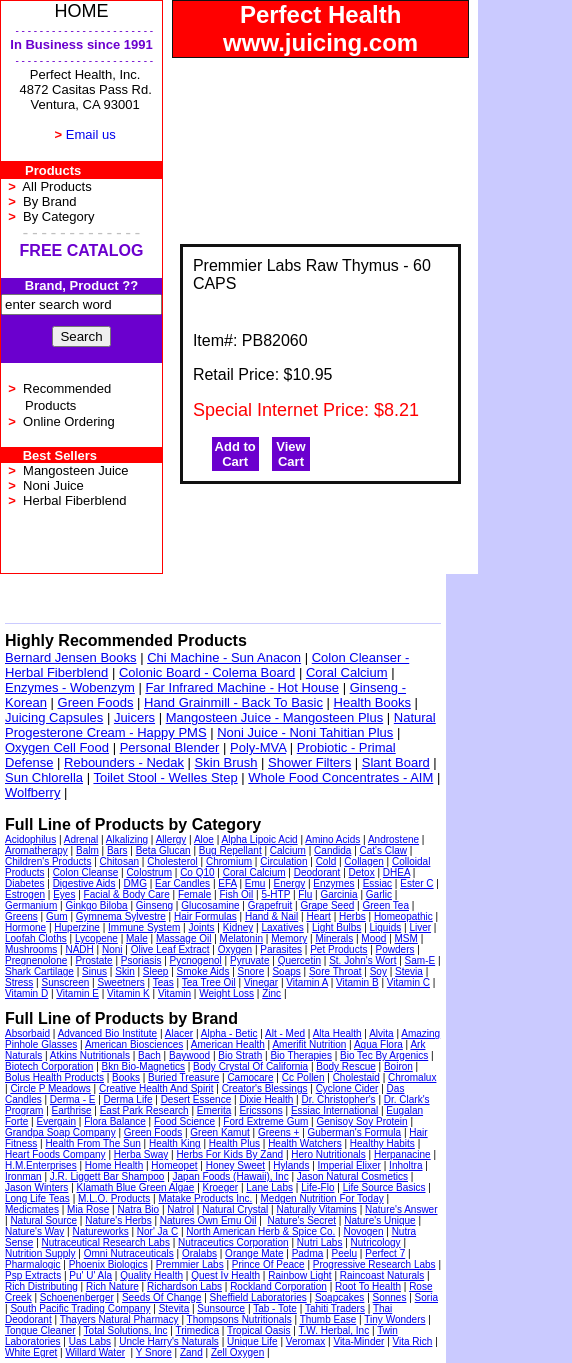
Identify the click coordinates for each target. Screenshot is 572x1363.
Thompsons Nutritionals (239, 1319)
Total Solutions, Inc (126, 1330)
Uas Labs (90, 1341)
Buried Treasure (183, 1077)
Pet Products (338, 949)
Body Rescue (345, 1066)
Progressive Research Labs (374, 1264)
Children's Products (48, 861)
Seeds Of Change (162, 1297)
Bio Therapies (301, 1055)
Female (194, 894)
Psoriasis (141, 960)
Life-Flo (317, 1187)
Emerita (214, 1110)
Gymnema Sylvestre (121, 916)
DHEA (396, 872)
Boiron (398, 1066)
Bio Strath (240, 1055)
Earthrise (72, 1110)
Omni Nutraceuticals (129, 1253)
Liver (420, 927)
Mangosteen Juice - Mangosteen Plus (275, 717)
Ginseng (154, 905)
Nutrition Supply (40, 1253)
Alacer (179, 1033)
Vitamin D (26, 993)
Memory (289, 938)
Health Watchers (305, 1143)
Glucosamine (210, 905)
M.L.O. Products (114, 1198)
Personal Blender (170, 747)
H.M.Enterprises (41, 1165)
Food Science (184, 1121)
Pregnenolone (36, 960)
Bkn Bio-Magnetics (143, 1066)
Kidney (238, 927)
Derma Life (128, 1099)
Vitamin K (128, 993)
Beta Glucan (163, 850)
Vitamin (174, 993)
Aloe (204, 839)
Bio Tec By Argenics (384, 1055)
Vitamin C (408, 982)
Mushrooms (31, 949)
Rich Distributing (41, 1286)
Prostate (93, 960)
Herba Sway (141, 1154)
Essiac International (334, 1110)
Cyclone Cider (347, 1088)
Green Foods (96, 702)
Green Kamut (219, 1132)
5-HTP (275, 894)
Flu (305, 894)
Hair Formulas (205, 916)
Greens (21, 916)
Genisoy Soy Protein (361, 1121)
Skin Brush (226, 762)
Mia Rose (88, 1209)
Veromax (305, 1341)
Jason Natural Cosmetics (352, 1176)
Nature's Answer (401, 1209)
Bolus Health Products (54, 1077)
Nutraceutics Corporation (233, 1242)
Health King (175, 1143)
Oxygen (235, 949)
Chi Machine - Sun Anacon (224, 657)
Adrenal (81, 839)
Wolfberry (32, 792)
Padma (308, 1253)
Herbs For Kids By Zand (229, 1154)
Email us (91, 134)
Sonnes (390, 1297)
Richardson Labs (184, 1286)
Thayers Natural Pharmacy (119, 1319)
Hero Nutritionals (328, 1154)
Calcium (288, 850)
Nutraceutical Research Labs (106, 1242)
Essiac (377, 883)
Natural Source (43, 1220)
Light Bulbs (336, 927)
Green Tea (385, 905)
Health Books (372, 702)
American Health (228, 1044)
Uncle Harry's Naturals (169, 1341)
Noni (112, 949)
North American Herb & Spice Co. (260, 1231)
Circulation (283, 861)
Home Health (114, 1165)
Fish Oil (236, 894)
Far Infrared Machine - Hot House (242, 687)
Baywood (189, 1055)
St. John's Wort (362, 960)
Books (126, 1077)
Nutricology (376, 1242)
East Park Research (144, 1110)
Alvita (381, 1033)
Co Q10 (197, 872)
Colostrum (149, 872)
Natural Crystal (235, 1209)
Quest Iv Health (225, 1275)
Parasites (281, 949)
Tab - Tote (275, 1308)
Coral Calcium (347, 672)
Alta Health (337, 1033)
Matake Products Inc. (205, 1198)
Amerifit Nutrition (309, 1044)
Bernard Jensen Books (71, 657)
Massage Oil (184, 938)
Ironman (23, 1176)
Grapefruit (270, 905)
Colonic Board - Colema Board (207, 672)
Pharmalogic (33, 1264)
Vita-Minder (358, 1341)
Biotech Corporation (49, 1066)
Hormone (25, 927)
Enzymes (333, 883)
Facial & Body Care (127, 894)
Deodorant (317, 872)
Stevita (174, 1308)
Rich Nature (112, 1286)
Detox (362, 872)
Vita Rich (413, 1341)
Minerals (334, 938)
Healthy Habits (382, 1143)
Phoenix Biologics (108, 1264)
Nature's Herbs (118, 1220)
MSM (406, 938)
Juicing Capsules (54, 717)
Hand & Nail (271, 916)
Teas (163, 982)
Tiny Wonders (394, 1319)
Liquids (386, 927)
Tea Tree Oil (209, 982)
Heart (318, 916)
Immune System (144, 927)
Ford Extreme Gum (265, 1121)
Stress (19, 982)
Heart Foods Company (55, 1154)
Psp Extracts (33, 1275)
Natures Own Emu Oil (208, 1220)
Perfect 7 (385, 1253)
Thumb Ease (328, 1319)
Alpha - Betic (229, 1033)
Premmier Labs (190, 1264)
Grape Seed (327, 905)
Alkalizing (127, 839)
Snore (251, 971)
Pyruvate (249, 960)
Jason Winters (36, 1187)
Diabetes (24, 883)
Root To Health (368, 1286)
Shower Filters (309, 762)
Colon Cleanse (86, 872)
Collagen (363, 861)
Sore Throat (335, 971)
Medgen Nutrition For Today (322, 1198)
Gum (57, 916)
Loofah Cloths (36, 938)
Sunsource (221, 1308)
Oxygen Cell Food (57, 747)
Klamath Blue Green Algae (136, 1187)
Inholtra (405, 1165)
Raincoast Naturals (382, 1275)
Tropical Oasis (259, 1330)
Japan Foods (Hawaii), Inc (231, 1176)
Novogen (363, 1231)
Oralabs (199, 1253)
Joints (201, 927)
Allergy (171, 839)
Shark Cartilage (39, 971)
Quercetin (299, 960)
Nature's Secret (301, 1220)
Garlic (379, 894)
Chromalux (412, 1077)
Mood (373, 938)
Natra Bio (138, 1209)
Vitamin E (77, 993)
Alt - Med (285, 1033)
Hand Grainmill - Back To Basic (233, 702)
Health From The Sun (92, 1143)
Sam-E (420, 960)
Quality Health (151, 1275)
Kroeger (221, 1187)
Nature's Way (34, 1231)
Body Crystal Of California (250, 1066)
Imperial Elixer (349, 1165)
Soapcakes (339, 1297)
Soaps (286, 971)
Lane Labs (269, 1187)
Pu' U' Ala (90, 1275)
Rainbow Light (299, 1275)
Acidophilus (30, 839)
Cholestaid (356, 1077)
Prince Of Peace (268, 1264)
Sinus (94, 971)
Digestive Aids (84, 883)
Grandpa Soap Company (60, 1132)
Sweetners (120, 982)
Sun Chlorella (44, 777)
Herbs (352, 916)
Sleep (156, 971)
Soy (378, 971)
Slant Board (396, 762)
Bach (149, 1055)
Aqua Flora (378, 1044)
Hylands (291, 1165)
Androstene (393, 839)
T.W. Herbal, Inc (334, 1330)
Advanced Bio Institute (108, 1033)
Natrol (180, 1209)
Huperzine (77, 927)
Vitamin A (307, 982)
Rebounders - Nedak (124, 762)
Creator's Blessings (265, 1088)
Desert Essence (196, 1099)
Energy (290, 883)
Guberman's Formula (355, 1132)
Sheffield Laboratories (258, 1297)
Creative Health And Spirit (156, 1088)
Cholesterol (172, 861)
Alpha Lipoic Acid (260, 839)
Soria (426, 1297)
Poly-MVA (258, 747)
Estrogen (25, 894)
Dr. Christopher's (338, 1099)
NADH (79, 949)
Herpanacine (402, 1154)
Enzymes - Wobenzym (70, 687)
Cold (326, 861)
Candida (332, 850)
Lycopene (96, 938)
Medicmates (32, 1209)
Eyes (64, 894)
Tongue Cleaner (40, 1330)
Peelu (344, 1253)
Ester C (416, 883)
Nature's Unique (379, 1220)
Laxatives (282, 927)
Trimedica (198, 1330)
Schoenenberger (77, 1297)
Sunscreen (66, 982)
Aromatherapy (36, 850)
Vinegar (261, 982)
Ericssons (260, 1110)
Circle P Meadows (50, 1088)
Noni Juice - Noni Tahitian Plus (305, 732)
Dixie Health (266, 1099)
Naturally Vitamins (316, 1209)
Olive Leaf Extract (170, 949)
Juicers (134, 717)
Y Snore (154, 1352)
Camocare (250, 1077)
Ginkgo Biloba (96, 905)
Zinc (271, 993)
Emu (255, 883)
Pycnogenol (196, 960)
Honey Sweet (235, 1165)
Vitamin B (357, 982)
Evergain (56, 1121)
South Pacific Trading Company (80, 1308)
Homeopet (174, 1165)
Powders (395, 949)
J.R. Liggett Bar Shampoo (107, 1176)
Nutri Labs (320, 1242)
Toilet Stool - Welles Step (165, 777)
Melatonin (241, 938)
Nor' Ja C (157, 1231)
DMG (135, 883)
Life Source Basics (384, 1187)
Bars (117, 850)
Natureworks (101, 1231)
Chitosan (119, 861)
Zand (191, 1352)
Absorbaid (27, 1033)
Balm (87, 850)
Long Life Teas (37, 1198)
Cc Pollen (303, 1077)
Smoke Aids (203, 971)
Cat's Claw (383, 850)
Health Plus (234, 1143)
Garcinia (338, 894)
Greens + (278, 1132)
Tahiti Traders (335, 1308)
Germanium (31, 905)
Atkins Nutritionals (90, 1055)
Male (137, 938)
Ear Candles (182, 883)
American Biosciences (134, 1044)
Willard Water (95, 1352)
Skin (124, 971)
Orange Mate (254, 1253)
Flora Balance (115, 1121)
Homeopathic (403, 916)
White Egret (31, 1352)
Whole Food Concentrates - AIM (340, 777)
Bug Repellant (230, 850)
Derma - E (73, 1099)
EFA (227, 883)
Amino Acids (332, 839)
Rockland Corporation (278, 1286)
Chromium (229, 861)
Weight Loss (226, 993)
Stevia (409, 971)
